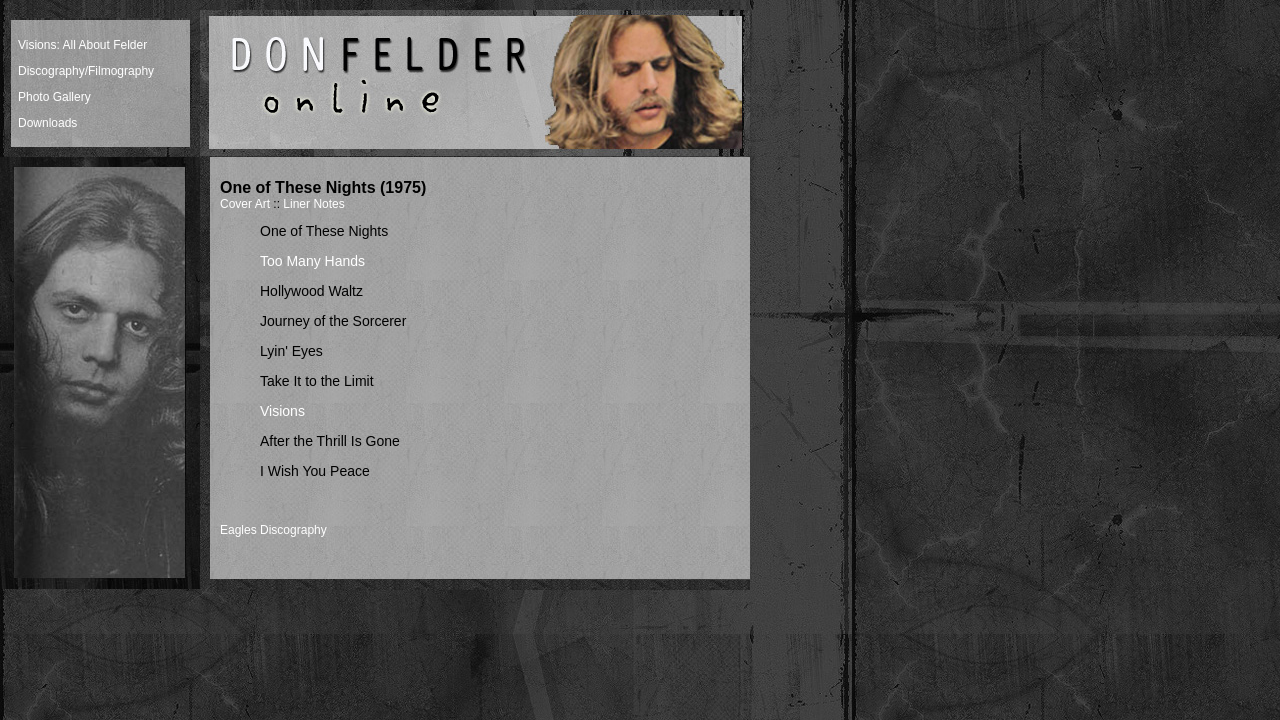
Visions (282, 411)
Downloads (47, 123)
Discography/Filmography (86, 71)
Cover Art (245, 204)
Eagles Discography (273, 530)
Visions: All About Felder (82, 45)
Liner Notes (313, 204)
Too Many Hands (312, 261)
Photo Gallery (54, 97)
